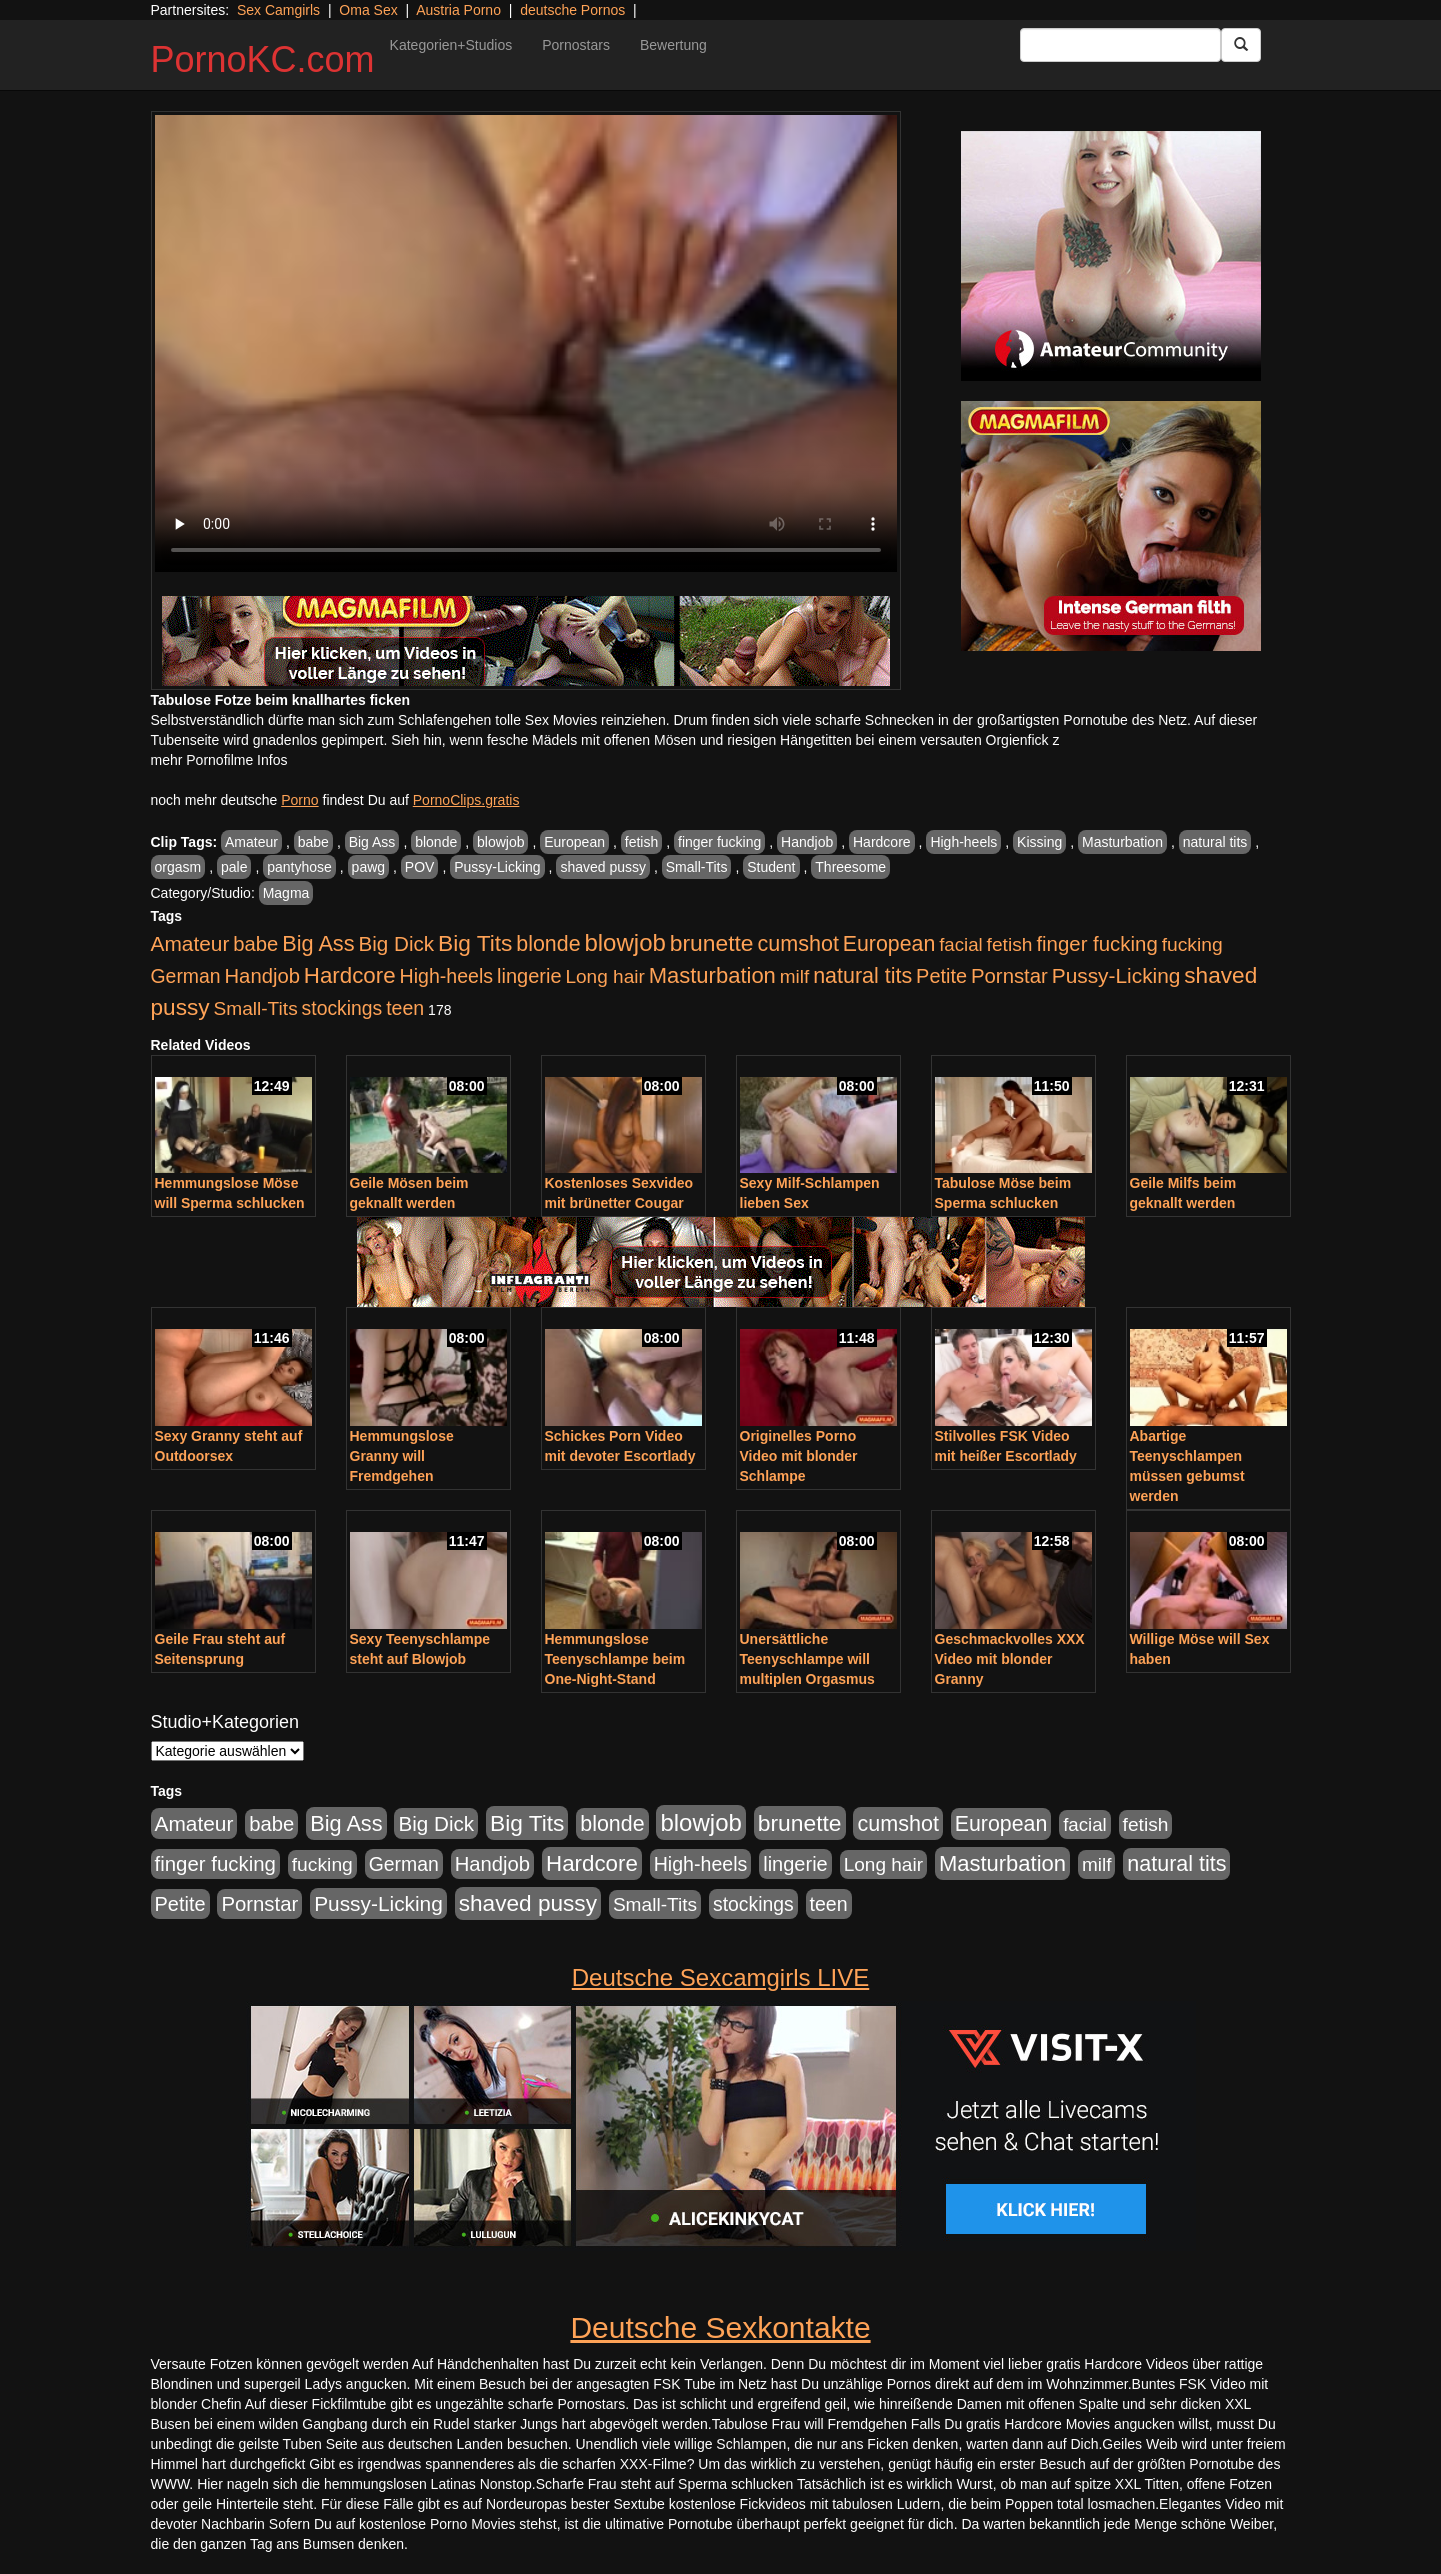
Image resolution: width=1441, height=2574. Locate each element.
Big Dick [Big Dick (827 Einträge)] (396, 943)
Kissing (1039, 842)
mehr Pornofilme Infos (219, 760)
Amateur (251, 842)
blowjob (500, 842)
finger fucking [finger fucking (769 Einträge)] (1096, 944)
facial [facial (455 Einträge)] (961, 944)
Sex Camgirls (278, 10)
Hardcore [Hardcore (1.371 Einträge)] (350, 975)
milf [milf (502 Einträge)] (795, 976)
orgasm (178, 867)
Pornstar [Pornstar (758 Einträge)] (1009, 976)
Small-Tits (697, 867)
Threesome (850, 867)
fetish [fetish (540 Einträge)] (1010, 944)
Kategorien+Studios (451, 45)
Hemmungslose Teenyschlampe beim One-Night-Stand (615, 1659)
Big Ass (372, 842)
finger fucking (719, 842)
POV (420, 867)
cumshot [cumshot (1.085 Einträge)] (797, 943)
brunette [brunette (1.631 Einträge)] (712, 943)
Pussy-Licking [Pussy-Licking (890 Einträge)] (1116, 975)
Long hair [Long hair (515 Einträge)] (604, 976)
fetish (641, 842)
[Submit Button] (1241, 45)
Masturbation (1122, 842)
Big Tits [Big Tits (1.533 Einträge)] (475, 943)
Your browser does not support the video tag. (526, 343)
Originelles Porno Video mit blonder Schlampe (799, 1456)
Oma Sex (368, 10)
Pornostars (576, 45)
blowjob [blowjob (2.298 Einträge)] (624, 942)
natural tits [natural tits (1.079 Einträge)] (862, 976)
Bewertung (673, 45)
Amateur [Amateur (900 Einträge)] (190, 943)
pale (234, 867)
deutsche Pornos (572, 10)
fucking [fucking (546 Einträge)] (1192, 944)
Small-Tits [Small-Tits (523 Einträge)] (255, 1008)
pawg (368, 867)
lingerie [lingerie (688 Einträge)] (529, 976)
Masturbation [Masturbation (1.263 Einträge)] (712, 975)
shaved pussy (603, 867)
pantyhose (299, 867)
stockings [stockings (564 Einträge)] (342, 1008)
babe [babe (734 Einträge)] (255, 944)
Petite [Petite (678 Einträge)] (941, 976)
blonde (436, 842)
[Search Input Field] (1120, 45)
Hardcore (882, 842)
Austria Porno (458, 10)
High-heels (963, 842)
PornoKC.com (263, 59)
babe (313, 842)
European (574, 842)
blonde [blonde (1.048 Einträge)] (548, 944)
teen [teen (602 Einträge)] (405, 1008)
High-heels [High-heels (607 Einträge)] (447, 976)
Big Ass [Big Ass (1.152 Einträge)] (318, 943)
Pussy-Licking (497, 867)
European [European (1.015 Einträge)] (889, 944)
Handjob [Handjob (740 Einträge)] (262, 976)
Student (771, 867)
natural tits (1215, 842)
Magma (286, 893)
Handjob (807, 842)
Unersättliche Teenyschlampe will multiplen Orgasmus (807, 1659)
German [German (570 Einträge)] (186, 976)
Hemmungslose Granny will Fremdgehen (402, 1456)
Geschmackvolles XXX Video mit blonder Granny (1010, 1659)
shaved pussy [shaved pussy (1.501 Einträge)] (528, 1903)
